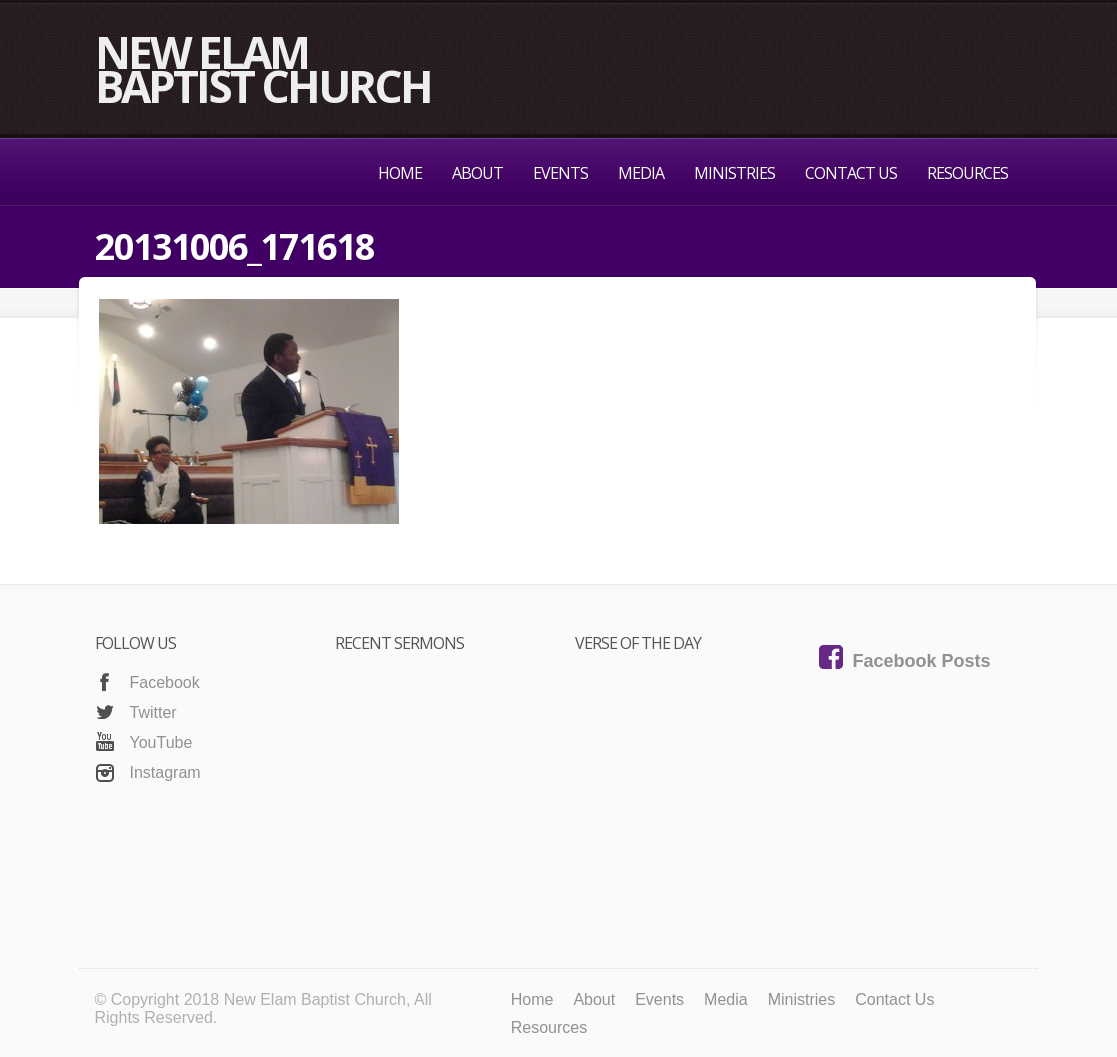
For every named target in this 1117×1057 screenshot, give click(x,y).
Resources (967, 173)
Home (400, 173)
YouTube (161, 742)
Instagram (165, 772)
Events (560, 173)
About (477, 173)
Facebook (165, 682)
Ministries (734, 173)
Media (641, 173)
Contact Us (851, 173)
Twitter (153, 712)
